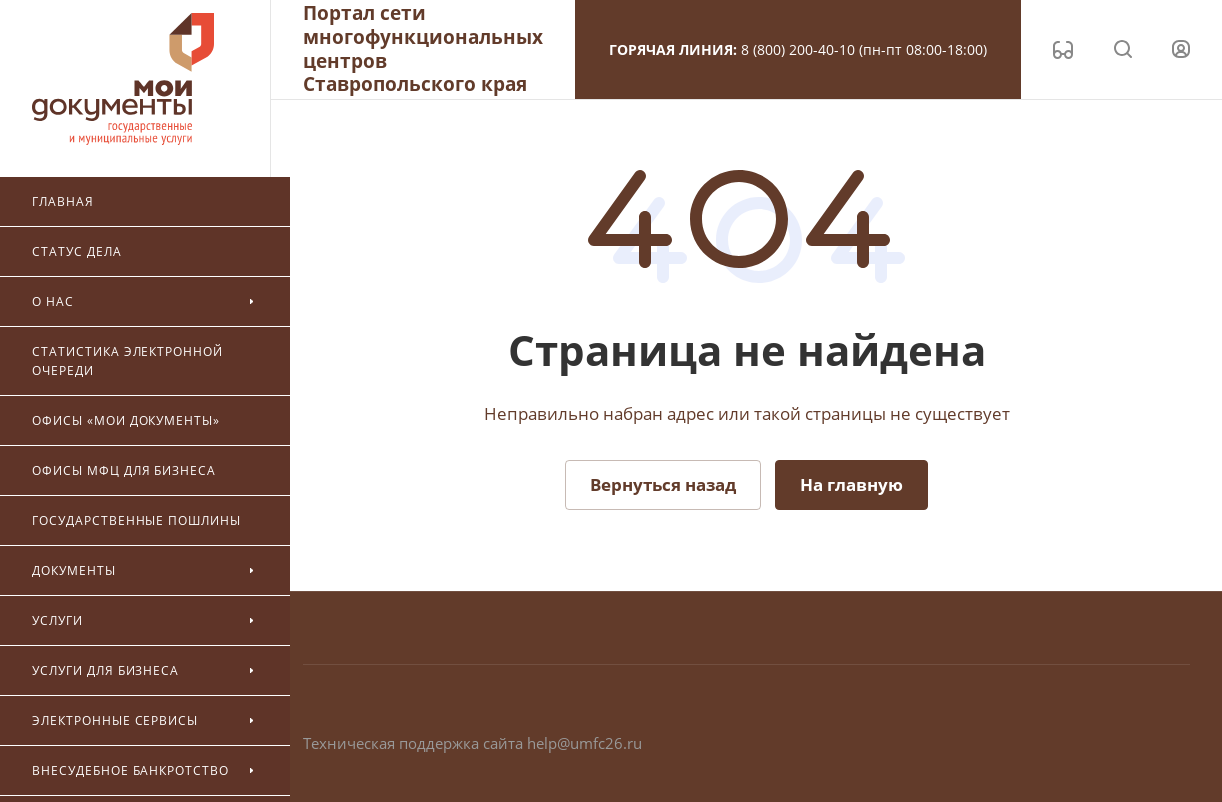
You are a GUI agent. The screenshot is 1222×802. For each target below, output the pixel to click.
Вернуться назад (663, 484)
